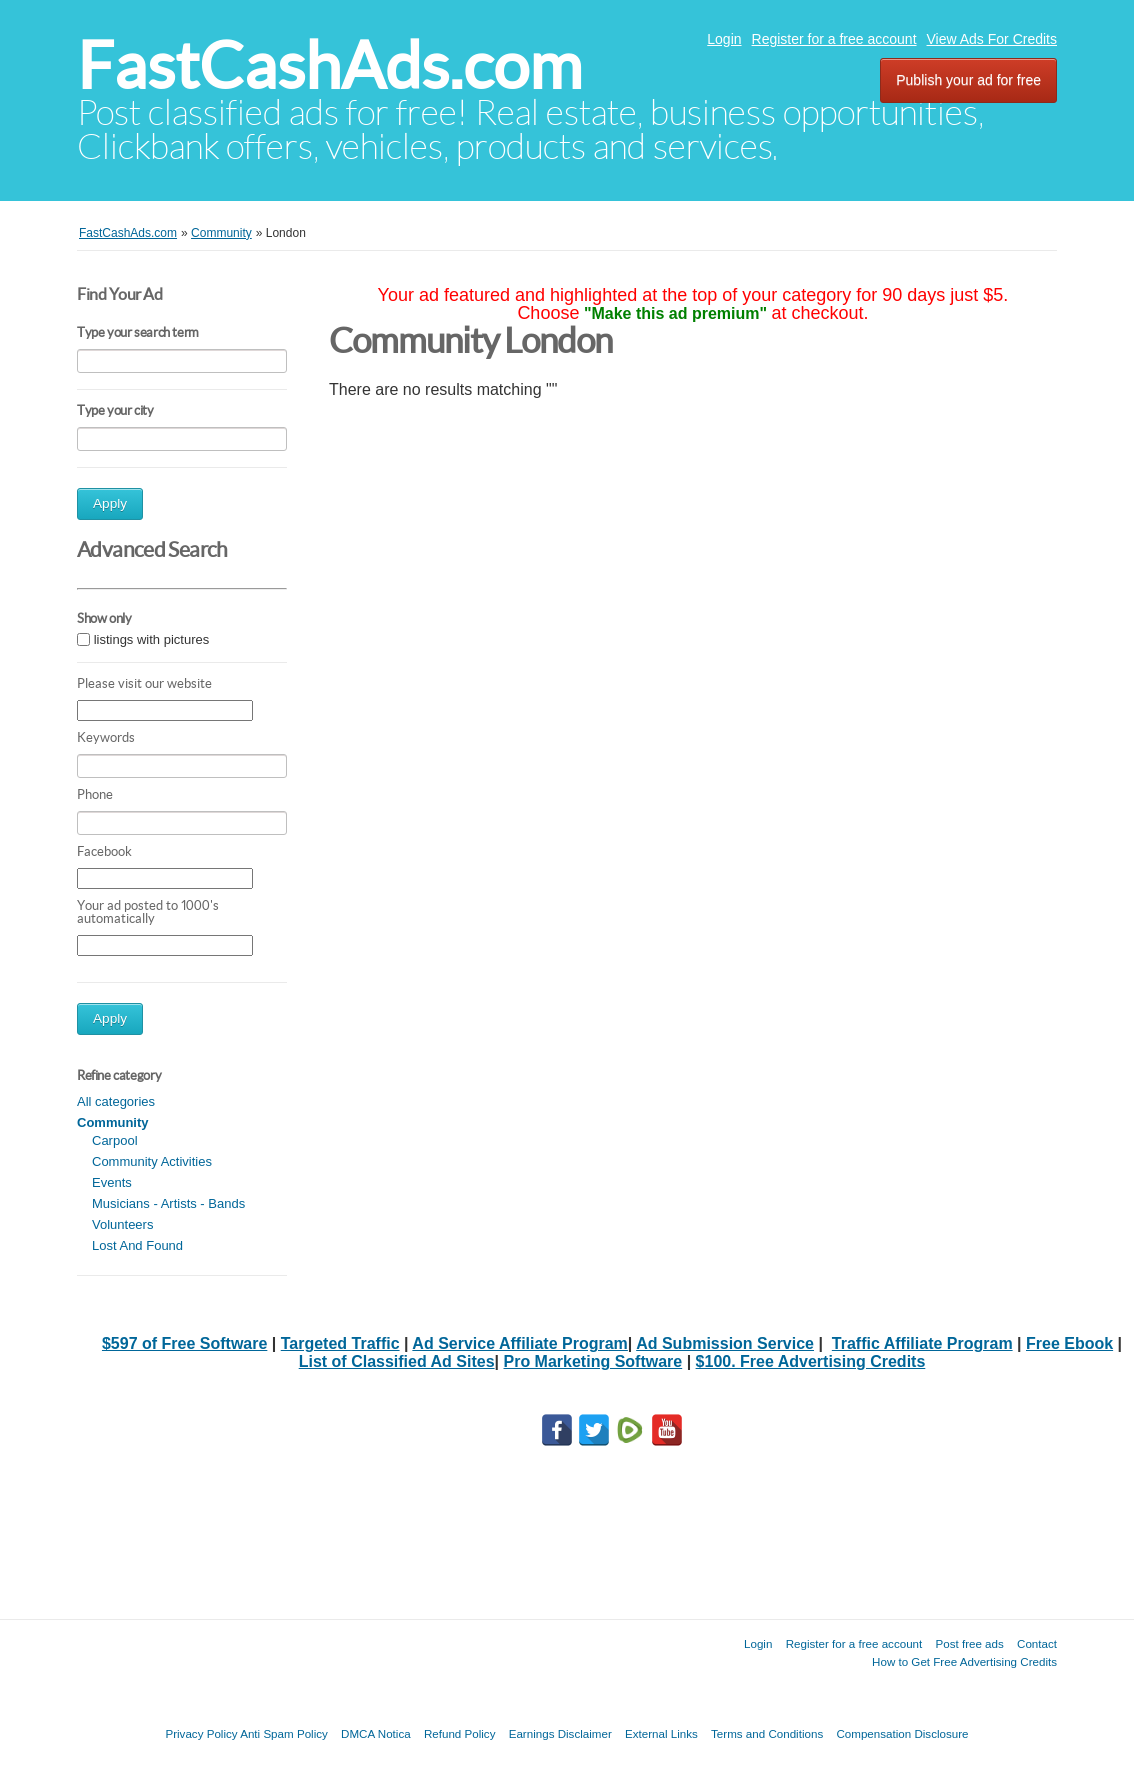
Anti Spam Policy (284, 1733)
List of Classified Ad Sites (397, 1361)
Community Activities (152, 1161)
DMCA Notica (376, 1733)
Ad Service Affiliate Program (519, 1343)
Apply (110, 503)
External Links (661, 1733)
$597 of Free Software (184, 1343)
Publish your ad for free (968, 80)
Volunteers (122, 1224)
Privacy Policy (201, 1733)
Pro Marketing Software (593, 1361)
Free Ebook (1069, 1343)
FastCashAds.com (329, 65)
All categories (116, 1101)
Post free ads (969, 1643)
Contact (1037, 1643)
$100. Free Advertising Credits (811, 1361)
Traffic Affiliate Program (922, 1343)
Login (724, 39)
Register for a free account (834, 39)
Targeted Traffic (340, 1343)
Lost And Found (137, 1245)
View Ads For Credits (992, 39)
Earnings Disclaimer (560, 1733)
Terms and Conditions (767, 1733)
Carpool (115, 1140)
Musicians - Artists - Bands (168, 1203)
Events (112, 1182)
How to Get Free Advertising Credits (964, 1661)
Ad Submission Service (725, 1343)
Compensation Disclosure (902, 1733)
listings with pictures (152, 639)
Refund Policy (460, 1733)
